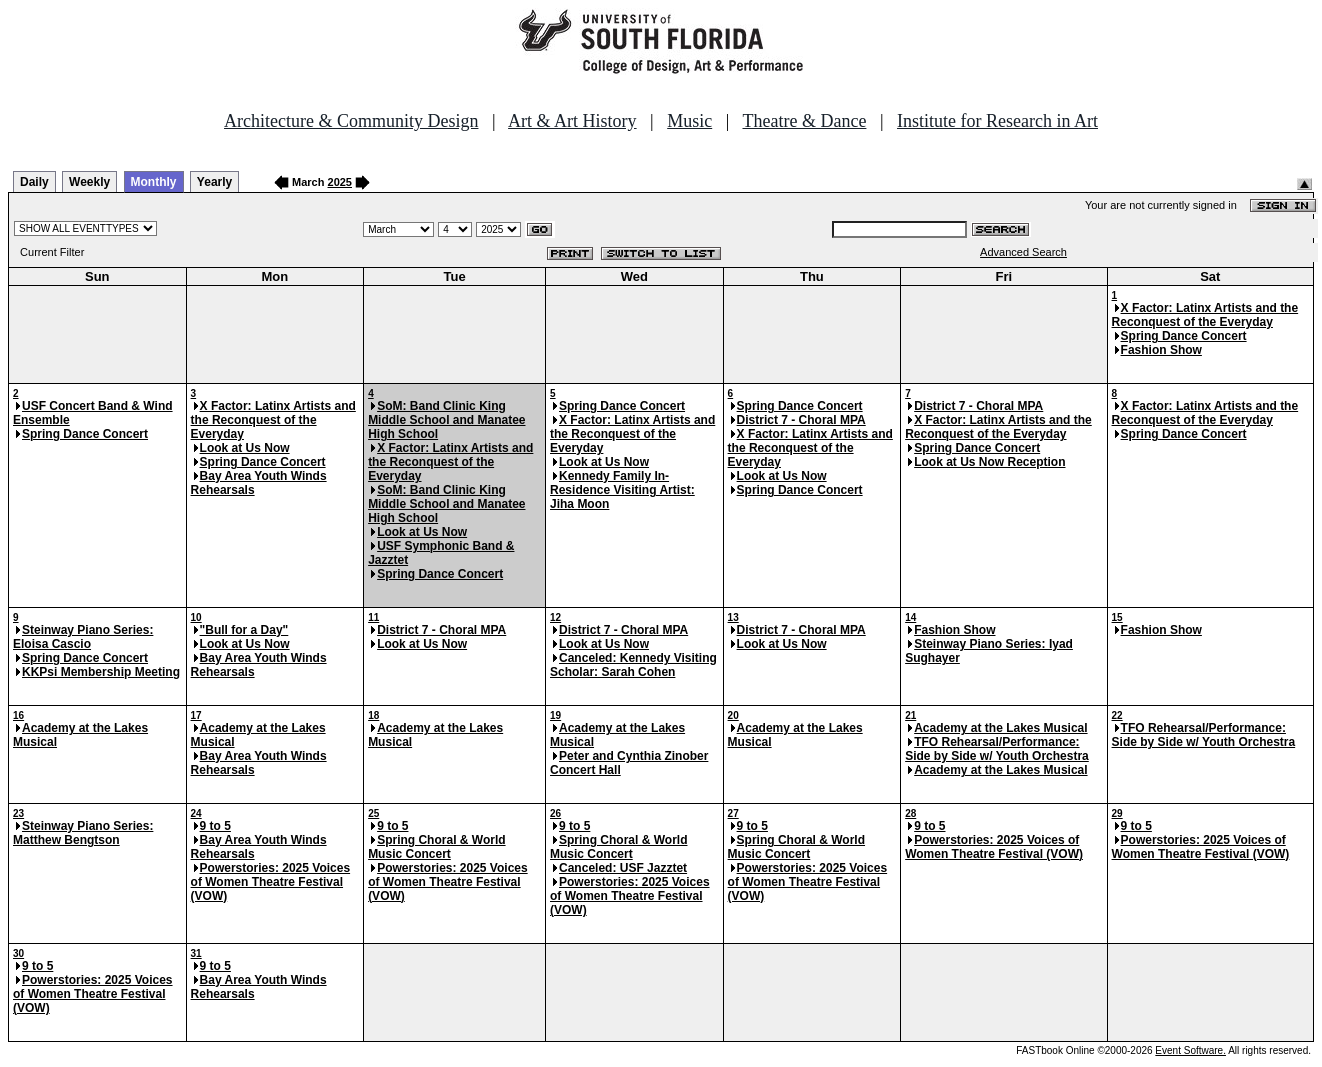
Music (689, 121)
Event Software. (1190, 1050)
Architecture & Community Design (351, 121)
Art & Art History (572, 121)
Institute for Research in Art (997, 121)
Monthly (154, 182)
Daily (34, 182)
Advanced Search (1023, 252)
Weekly (89, 182)
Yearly (214, 182)
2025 (340, 182)
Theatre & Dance (804, 121)
